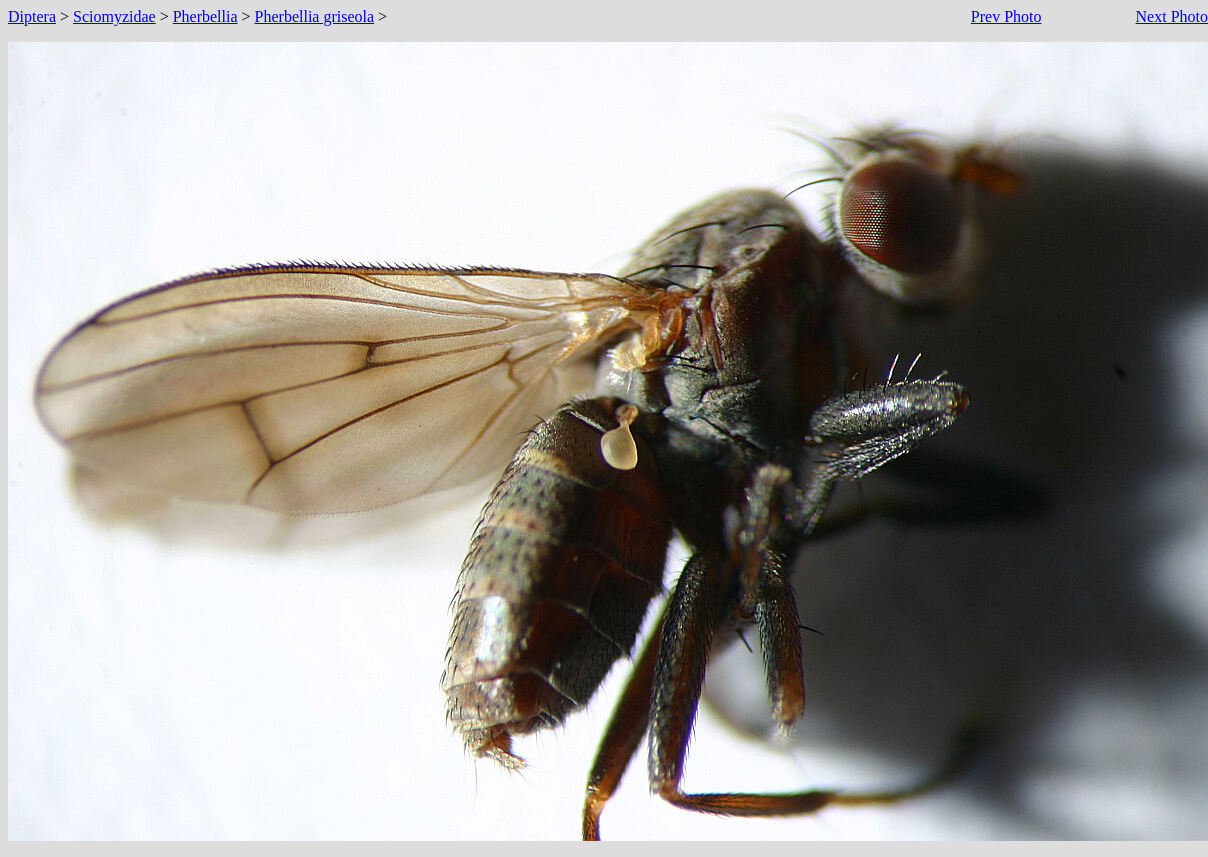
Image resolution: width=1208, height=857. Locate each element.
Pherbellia (205, 16)
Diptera (32, 16)
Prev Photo (1006, 16)
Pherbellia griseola (315, 16)
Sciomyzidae (114, 16)
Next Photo (1172, 16)
